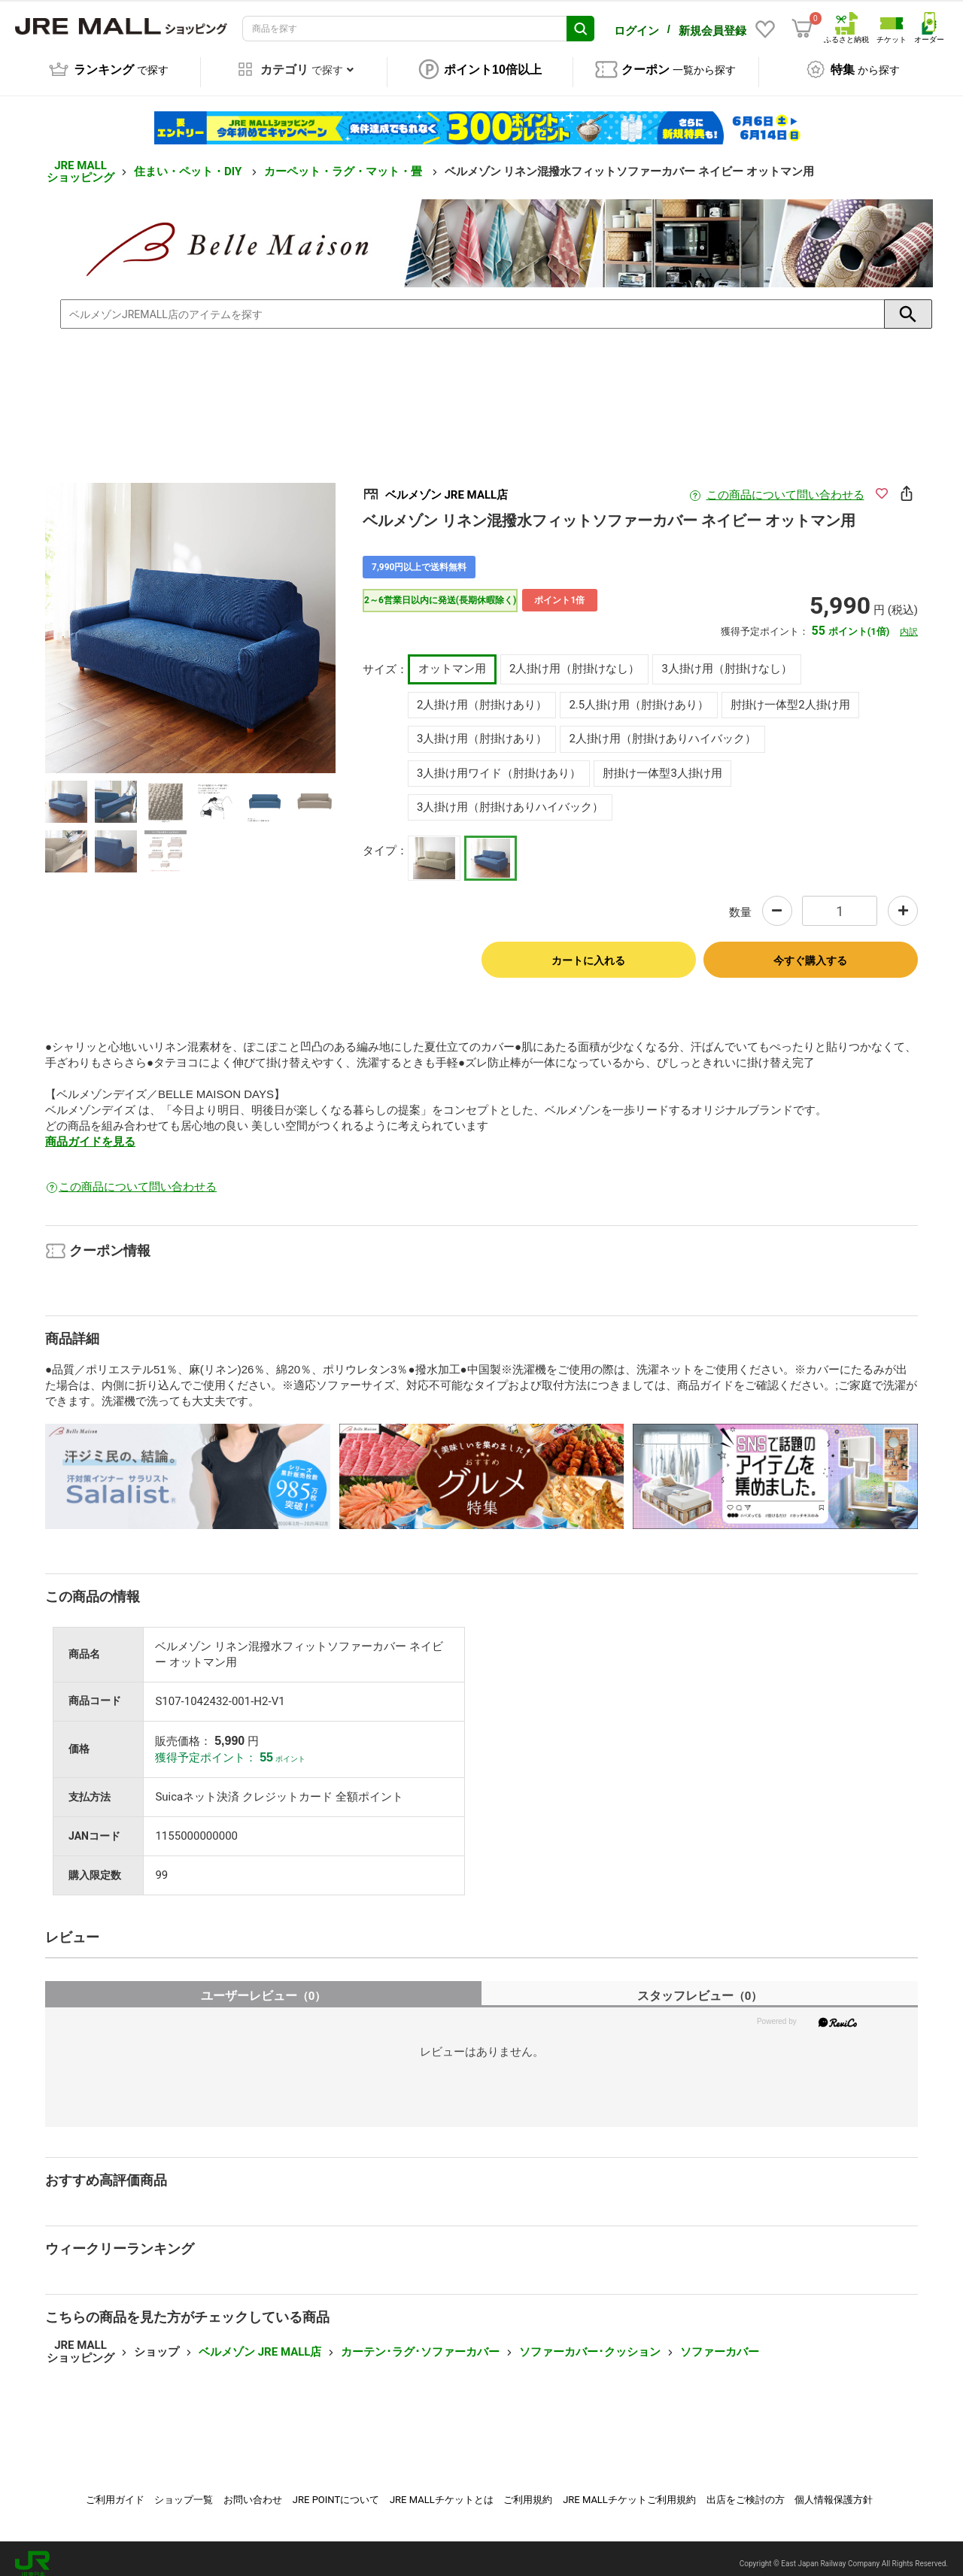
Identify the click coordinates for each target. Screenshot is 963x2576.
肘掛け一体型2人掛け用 (790, 694)
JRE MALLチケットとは (442, 2489)
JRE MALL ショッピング (80, 161)
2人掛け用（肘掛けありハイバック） (662, 728)
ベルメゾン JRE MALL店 (260, 2341)
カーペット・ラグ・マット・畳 (344, 161)
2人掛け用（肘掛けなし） (574, 658)
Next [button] (268, 617)
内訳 (909, 621)
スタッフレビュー (700, 1985)
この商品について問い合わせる (785, 484)
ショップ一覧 (183, 2489)
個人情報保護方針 (833, 2489)
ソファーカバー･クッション (590, 2341)
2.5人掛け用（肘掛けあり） (639, 694)
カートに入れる (588, 950)
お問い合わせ (252, 2489)
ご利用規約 (527, 2489)
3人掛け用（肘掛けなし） (726, 658)
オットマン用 (452, 658)
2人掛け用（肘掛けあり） (482, 694)
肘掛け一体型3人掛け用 (662, 762)
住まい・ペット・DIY (189, 161)
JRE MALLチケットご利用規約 (629, 2489)
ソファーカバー (719, 2341)
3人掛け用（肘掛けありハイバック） (510, 796)
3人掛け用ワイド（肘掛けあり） (499, 762)
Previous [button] (112, 617)
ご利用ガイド (115, 2489)
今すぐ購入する (810, 950)
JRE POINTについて (336, 2489)
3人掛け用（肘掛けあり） (482, 728)
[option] (190, 617)
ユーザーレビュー (264, 1985)
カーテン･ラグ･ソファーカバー (420, 2341)
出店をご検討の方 (745, 2489)
